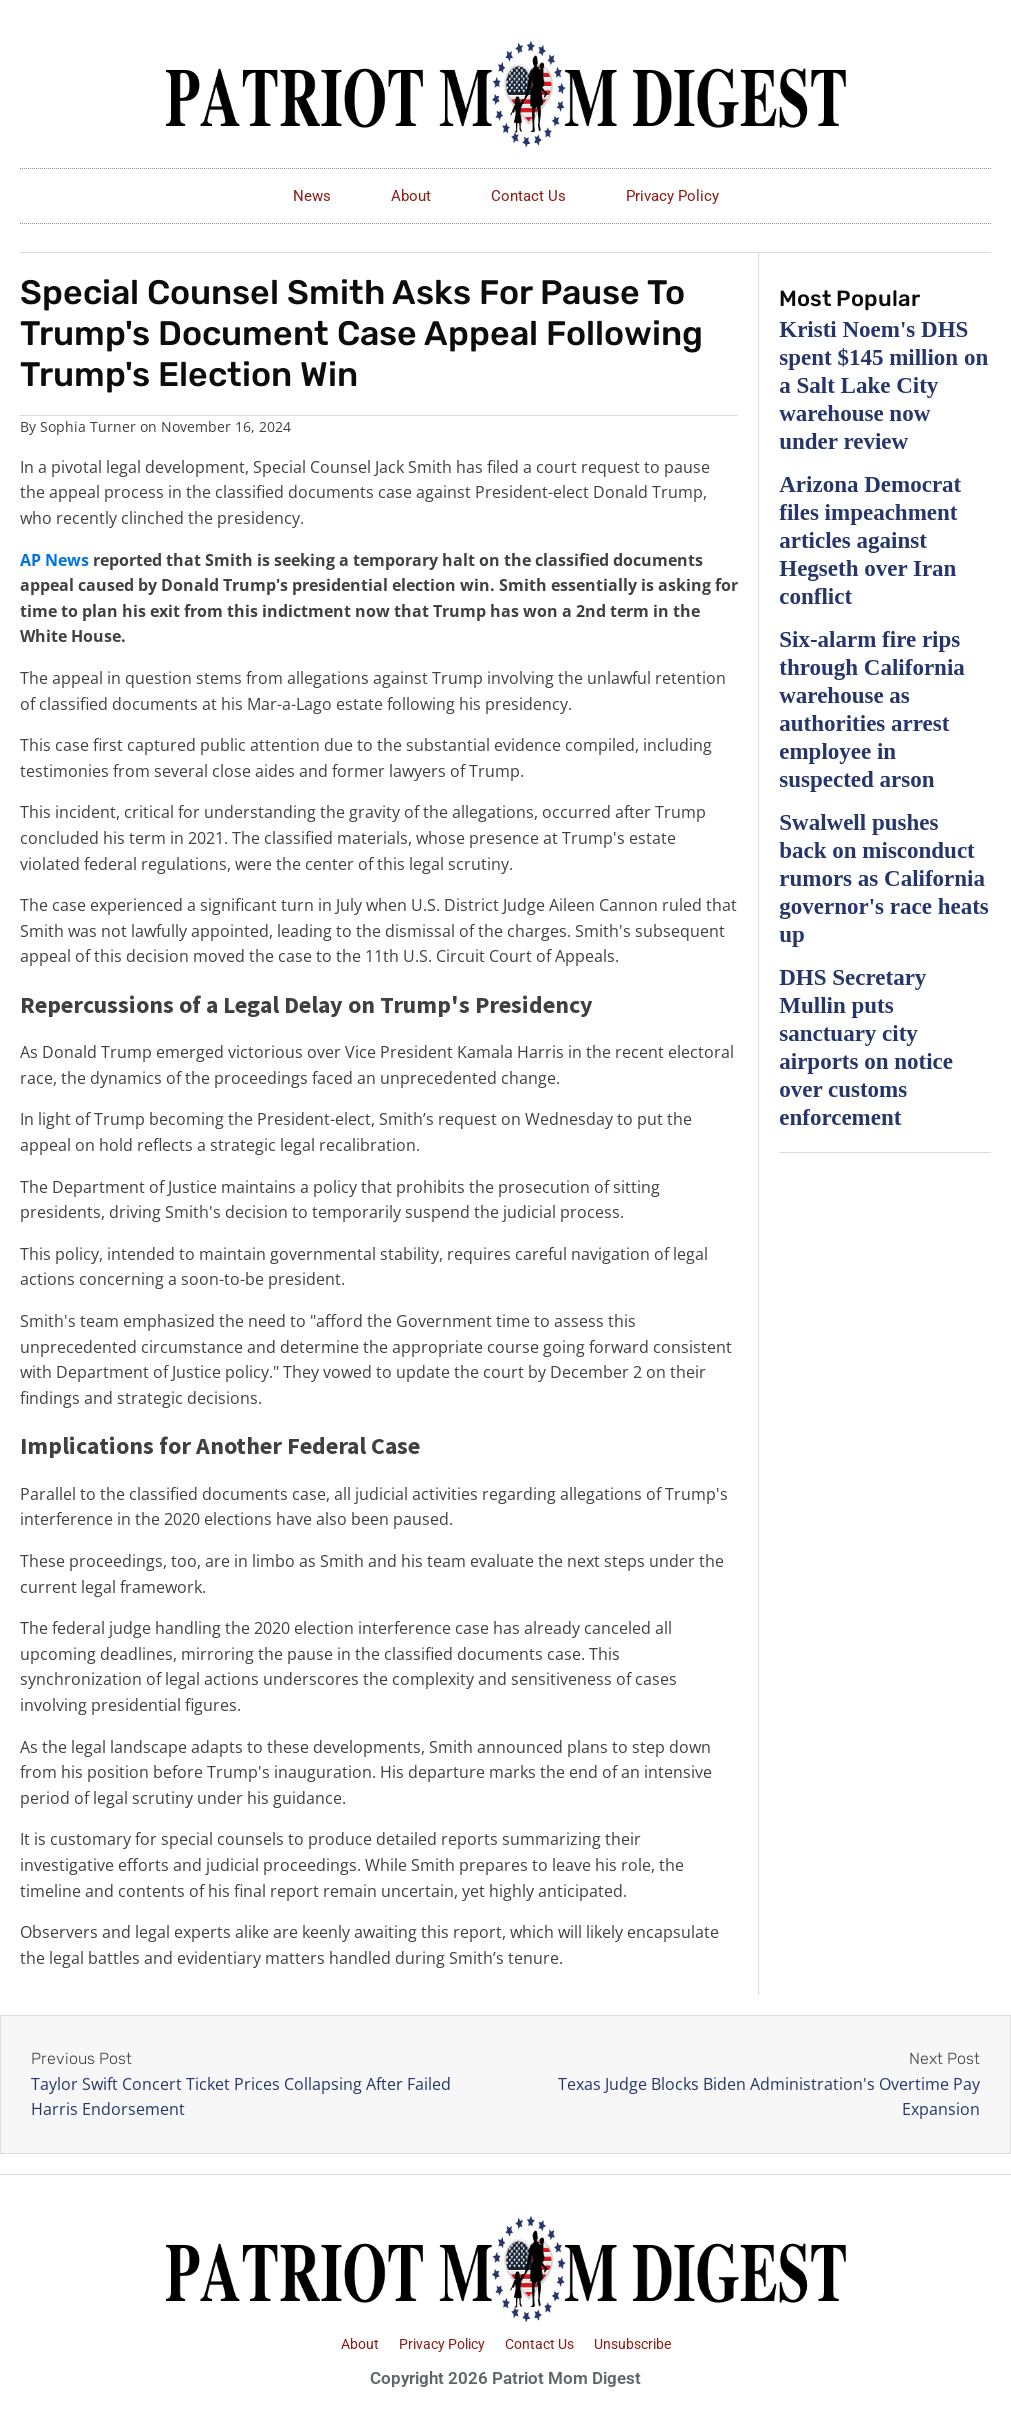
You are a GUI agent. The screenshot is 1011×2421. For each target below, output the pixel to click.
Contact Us (528, 196)
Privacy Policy (672, 196)
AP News (54, 560)
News (312, 196)
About (411, 196)
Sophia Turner (88, 426)
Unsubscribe (632, 2344)
